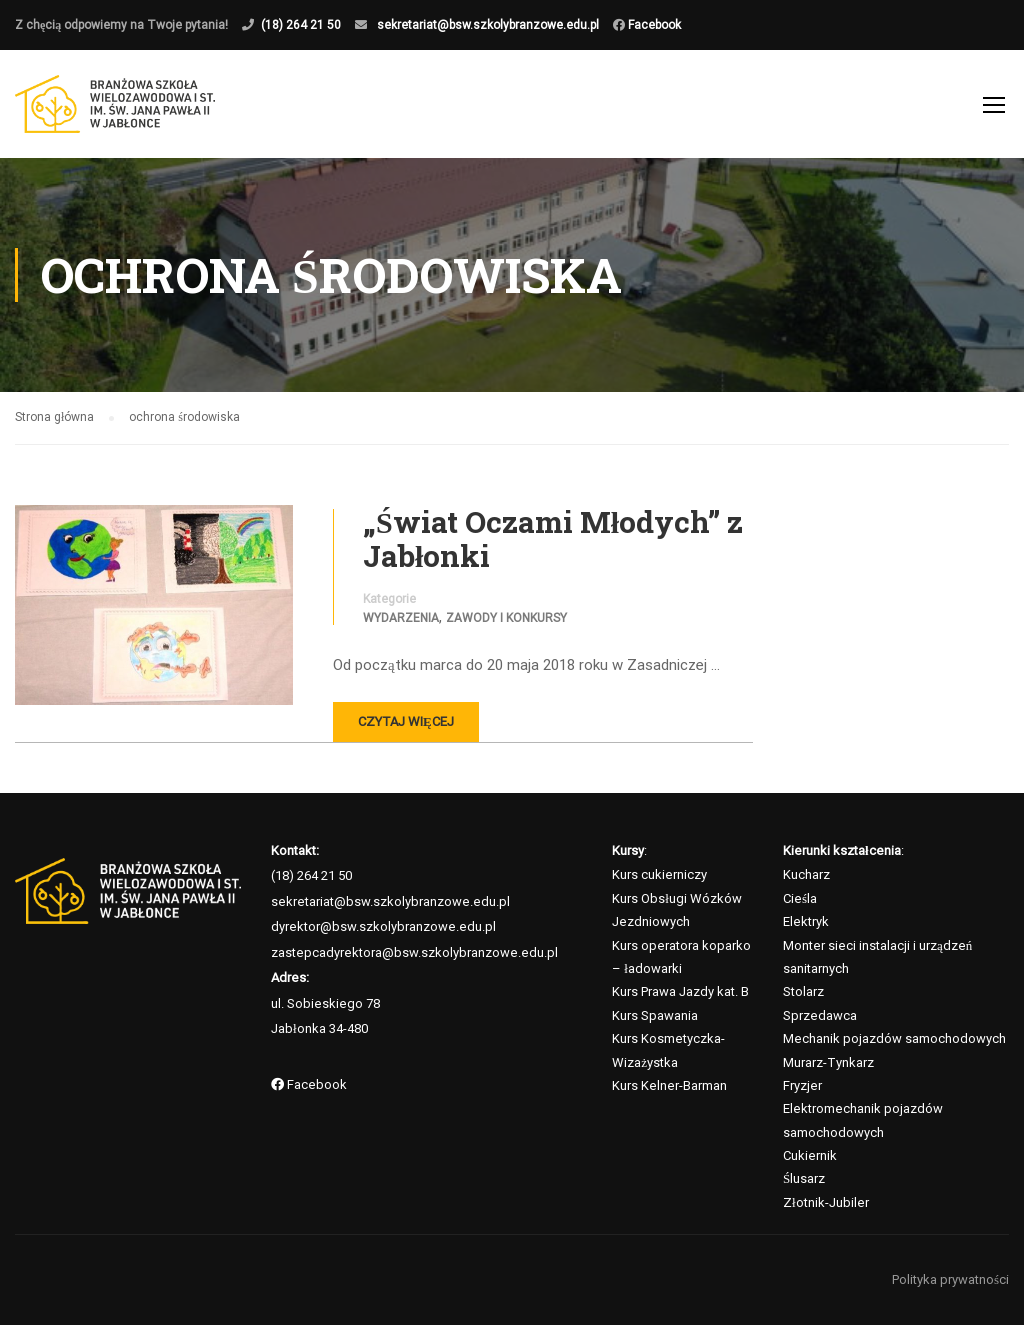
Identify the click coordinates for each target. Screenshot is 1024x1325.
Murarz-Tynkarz (828, 1062)
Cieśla (800, 898)
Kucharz (806, 874)
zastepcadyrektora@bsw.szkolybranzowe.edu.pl (414, 952)
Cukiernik (810, 1155)
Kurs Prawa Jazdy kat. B (680, 991)
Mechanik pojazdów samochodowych (894, 1038)
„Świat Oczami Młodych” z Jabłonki (553, 539)
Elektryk (806, 921)
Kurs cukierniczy (659, 874)
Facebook (653, 25)
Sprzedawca (820, 1015)
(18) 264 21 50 (301, 25)
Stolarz (803, 991)
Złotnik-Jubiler (826, 1202)
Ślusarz (804, 1178)
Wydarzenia (401, 618)
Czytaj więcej (406, 721)
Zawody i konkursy (506, 618)
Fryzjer (802, 1085)
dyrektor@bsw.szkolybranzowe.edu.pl (383, 926)
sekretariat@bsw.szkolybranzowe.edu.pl (488, 25)
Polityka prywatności (950, 1279)
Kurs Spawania (655, 1015)
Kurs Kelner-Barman (669, 1085)
